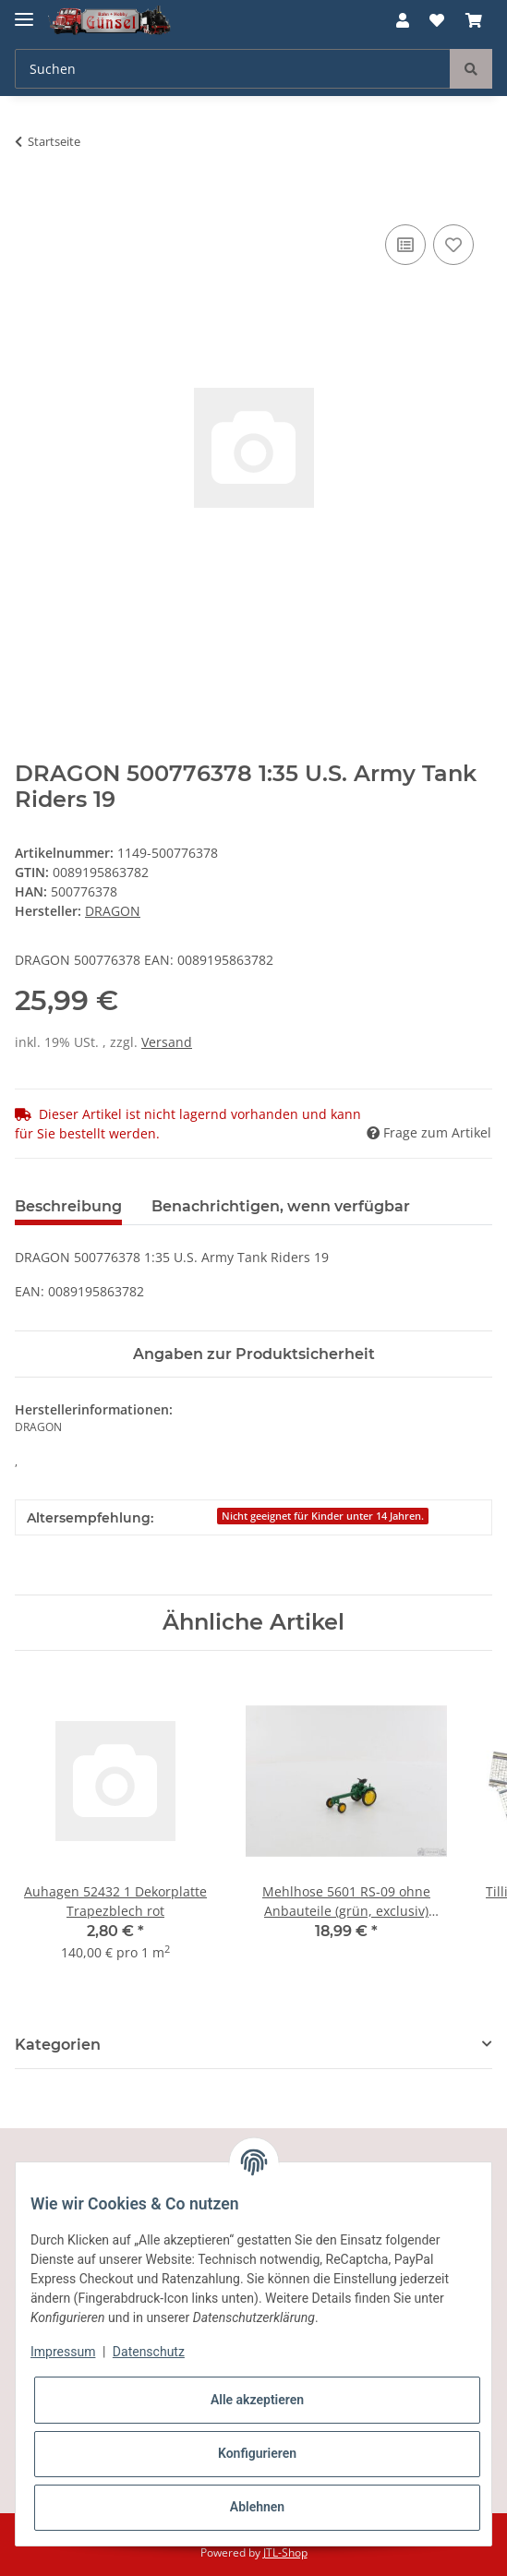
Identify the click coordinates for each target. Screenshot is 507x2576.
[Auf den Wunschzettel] (453, 244)
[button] (402, 20)
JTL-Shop (285, 2552)
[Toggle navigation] (24, 11)
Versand (166, 1042)
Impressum (62, 2351)
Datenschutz (149, 2351)
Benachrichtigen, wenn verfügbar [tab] (280, 1206)
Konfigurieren (257, 2453)
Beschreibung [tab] (68, 1206)
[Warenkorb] (473, 20)
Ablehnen (257, 2506)
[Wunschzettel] (436, 20)
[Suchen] (233, 69)
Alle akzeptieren (257, 2399)
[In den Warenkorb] (29, 199)
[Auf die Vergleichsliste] (405, 244)
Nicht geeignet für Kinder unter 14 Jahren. (323, 1516)
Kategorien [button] (58, 2044)
